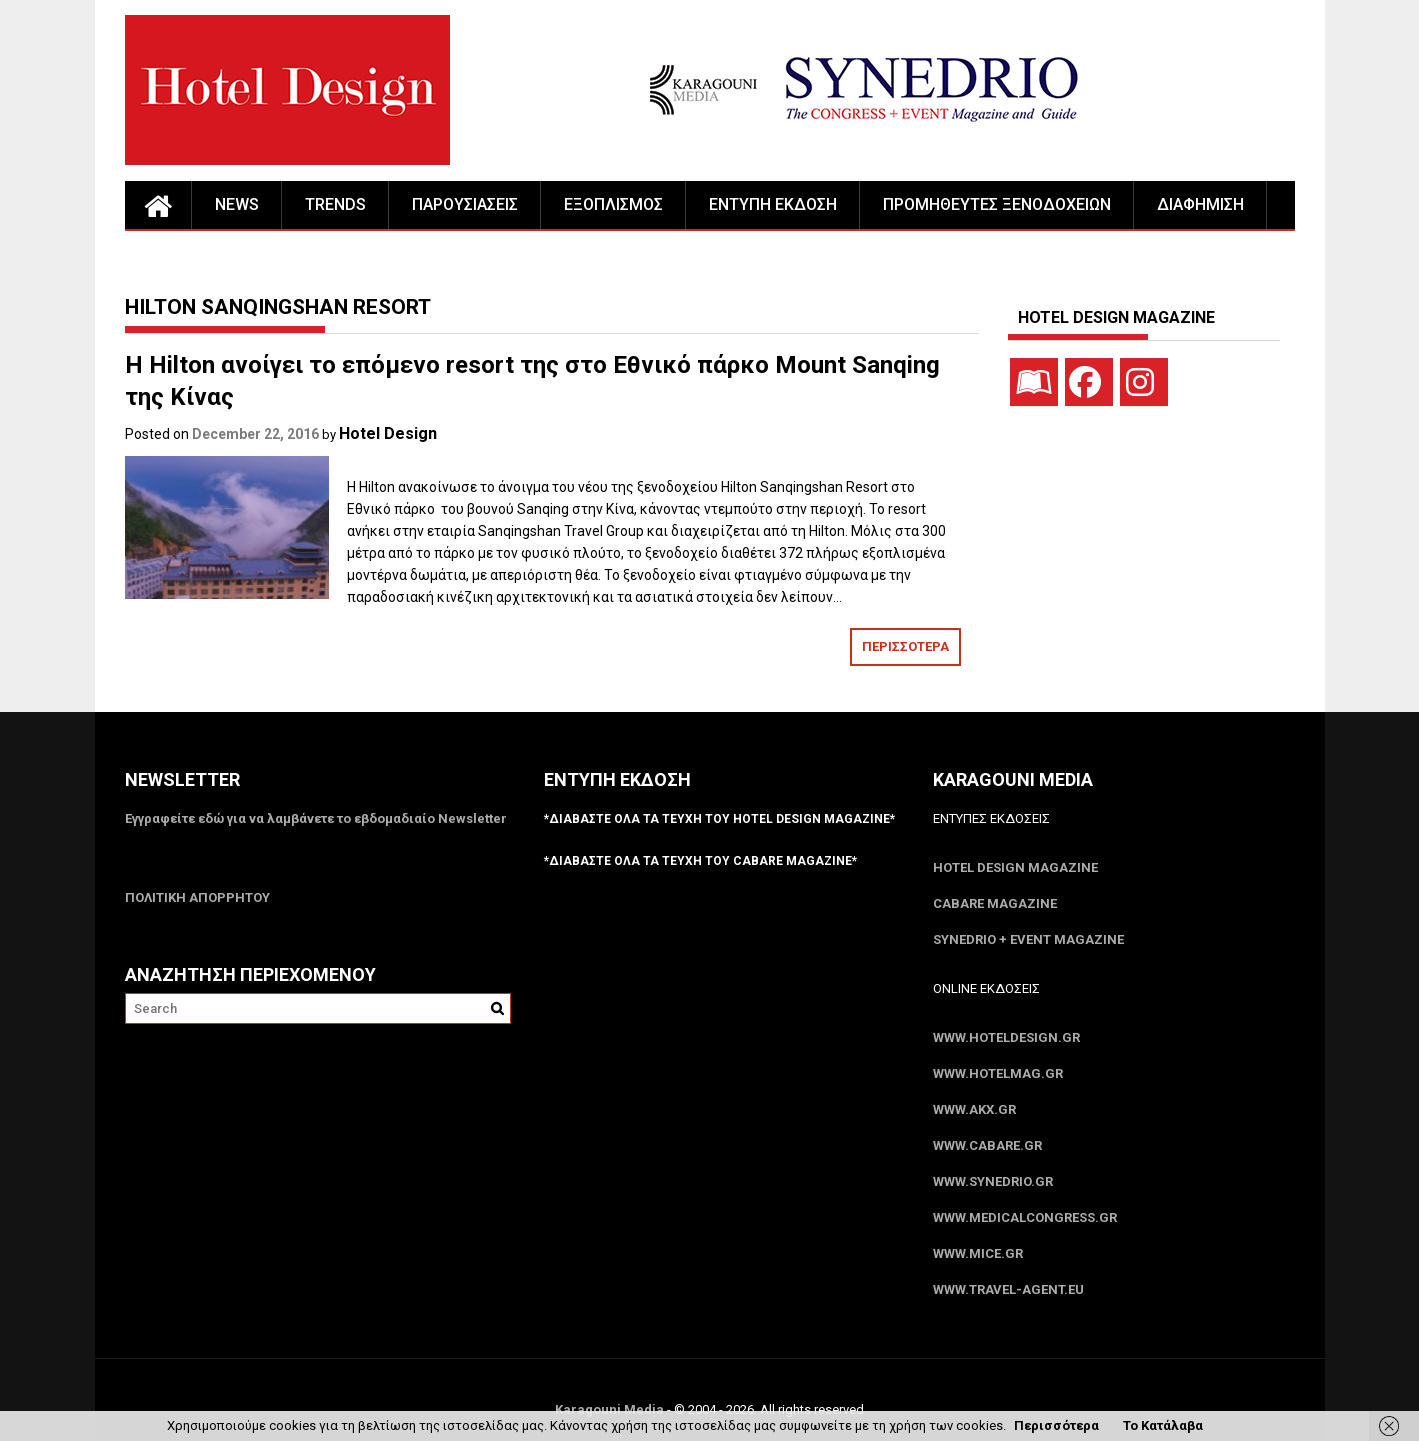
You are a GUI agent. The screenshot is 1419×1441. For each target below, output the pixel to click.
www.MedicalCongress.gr (1025, 1217)
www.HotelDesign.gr (1006, 1037)
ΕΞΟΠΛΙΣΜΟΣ (613, 204)
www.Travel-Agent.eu (1008, 1289)
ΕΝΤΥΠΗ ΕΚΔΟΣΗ (773, 204)
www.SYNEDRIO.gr (993, 1181)
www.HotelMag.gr (998, 1073)
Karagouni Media (611, 1409)
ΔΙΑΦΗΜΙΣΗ (1200, 204)
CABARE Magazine (995, 903)
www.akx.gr (974, 1109)
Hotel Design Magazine (1015, 867)
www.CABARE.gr (987, 1145)
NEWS (237, 204)
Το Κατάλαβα (1163, 1425)
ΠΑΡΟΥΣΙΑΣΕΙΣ (465, 204)
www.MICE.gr (978, 1253)
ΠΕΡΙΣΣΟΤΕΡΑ (905, 646)
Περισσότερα (1056, 1425)
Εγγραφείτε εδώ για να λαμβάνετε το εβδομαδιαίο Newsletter (316, 818)
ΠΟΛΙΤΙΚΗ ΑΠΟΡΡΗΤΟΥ (197, 897)
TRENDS (335, 204)
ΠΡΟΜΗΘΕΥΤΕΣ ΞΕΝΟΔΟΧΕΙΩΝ (997, 204)
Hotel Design (388, 433)
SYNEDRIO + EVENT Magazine (1028, 939)
